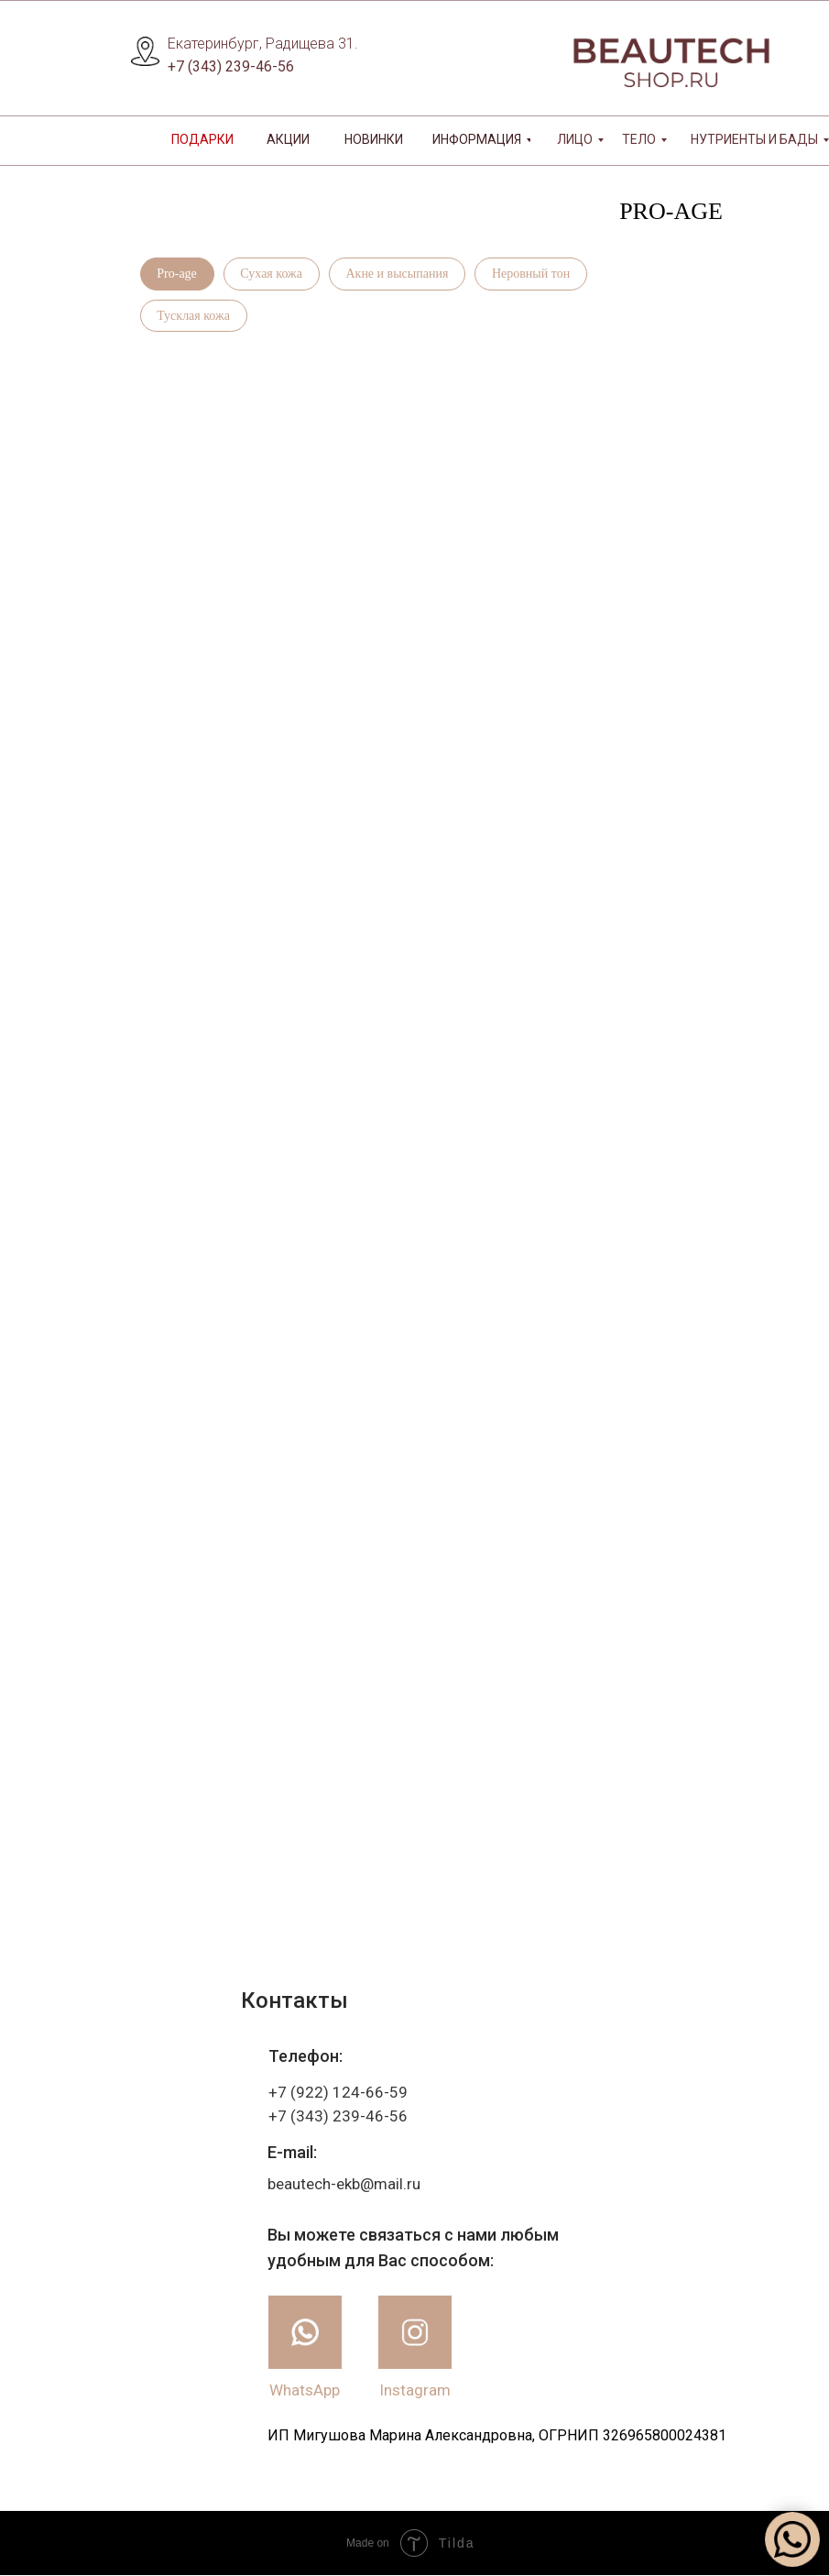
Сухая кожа (272, 273)
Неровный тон (533, 273)
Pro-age (178, 273)
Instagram (415, 2391)
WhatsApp (304, 2391)
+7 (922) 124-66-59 (338, 2093)
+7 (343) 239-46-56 (231, 66)
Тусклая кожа (194, 316)
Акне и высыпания (398, 273)
